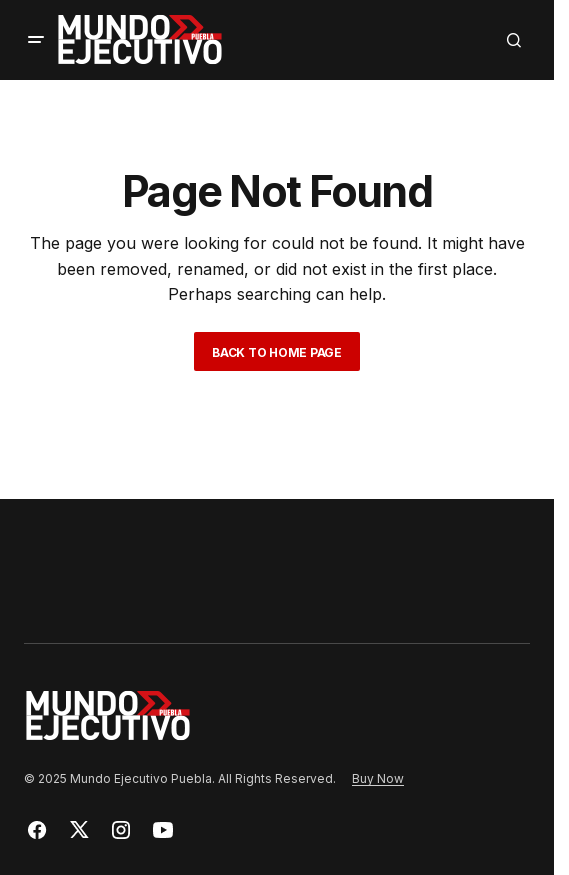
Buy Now (378, 778)
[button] (36, 40)
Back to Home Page (277, 352)
